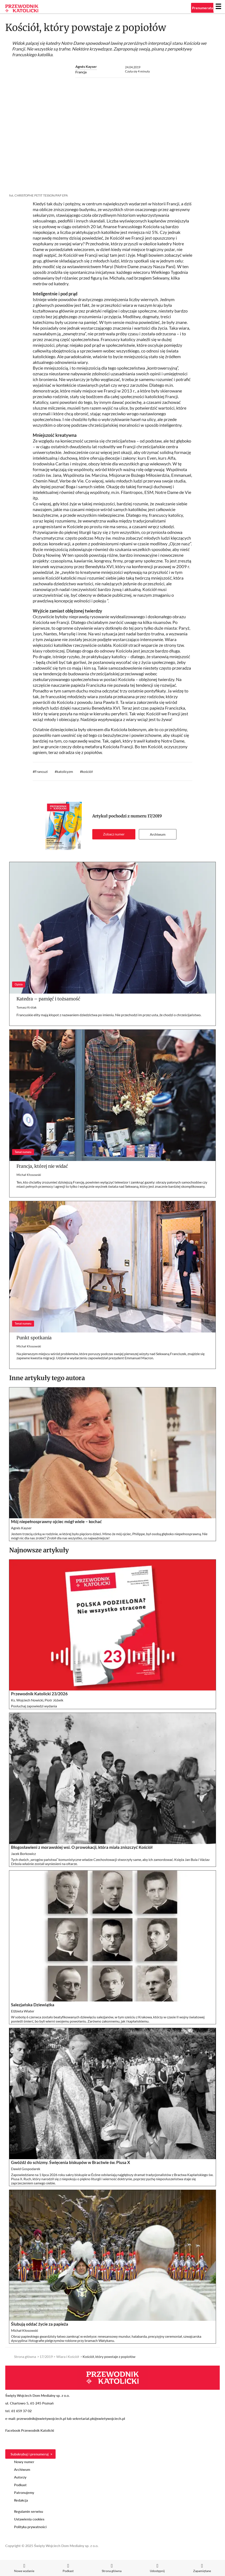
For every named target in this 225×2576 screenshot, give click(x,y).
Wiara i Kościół (67, 2356)
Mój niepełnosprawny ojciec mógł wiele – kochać (56, 1521)
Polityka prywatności (30, 2527)
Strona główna (25, 2356)
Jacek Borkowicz (23, 1853)
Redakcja (21, 2500)
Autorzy (20, 2477)
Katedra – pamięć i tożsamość (48, 998)
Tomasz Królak (26, 1007)
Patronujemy (24, 2492)
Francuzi (41, 771)
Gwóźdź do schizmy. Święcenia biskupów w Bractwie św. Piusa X (70, 2162)
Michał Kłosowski (28, 1175)
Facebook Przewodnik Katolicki (30, 2430)
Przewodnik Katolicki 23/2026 (39, 1693)
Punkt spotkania (34, 1337)
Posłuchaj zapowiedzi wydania (34, 1706)
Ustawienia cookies (29, 2519)
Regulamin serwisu (28, 2511)
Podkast (20, 2485)
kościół (87, 771)
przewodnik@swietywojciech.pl (41, 2418)
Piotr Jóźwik (54, 1700)
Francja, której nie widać (42, 1166)
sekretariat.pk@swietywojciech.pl (99, 2418)
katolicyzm (65, 771)
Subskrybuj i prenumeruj (30, 2454)
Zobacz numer (114, 834)
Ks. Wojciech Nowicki (27, 1700)
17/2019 (154, 816)
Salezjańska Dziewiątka (32, 2004)
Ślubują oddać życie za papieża (39, 2324)
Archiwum (157, 834)
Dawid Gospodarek (25, 2169)
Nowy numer (24, 2462)
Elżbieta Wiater (22, 2011)
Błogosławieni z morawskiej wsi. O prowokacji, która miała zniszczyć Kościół (81, 1847)
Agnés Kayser (86, 66)
